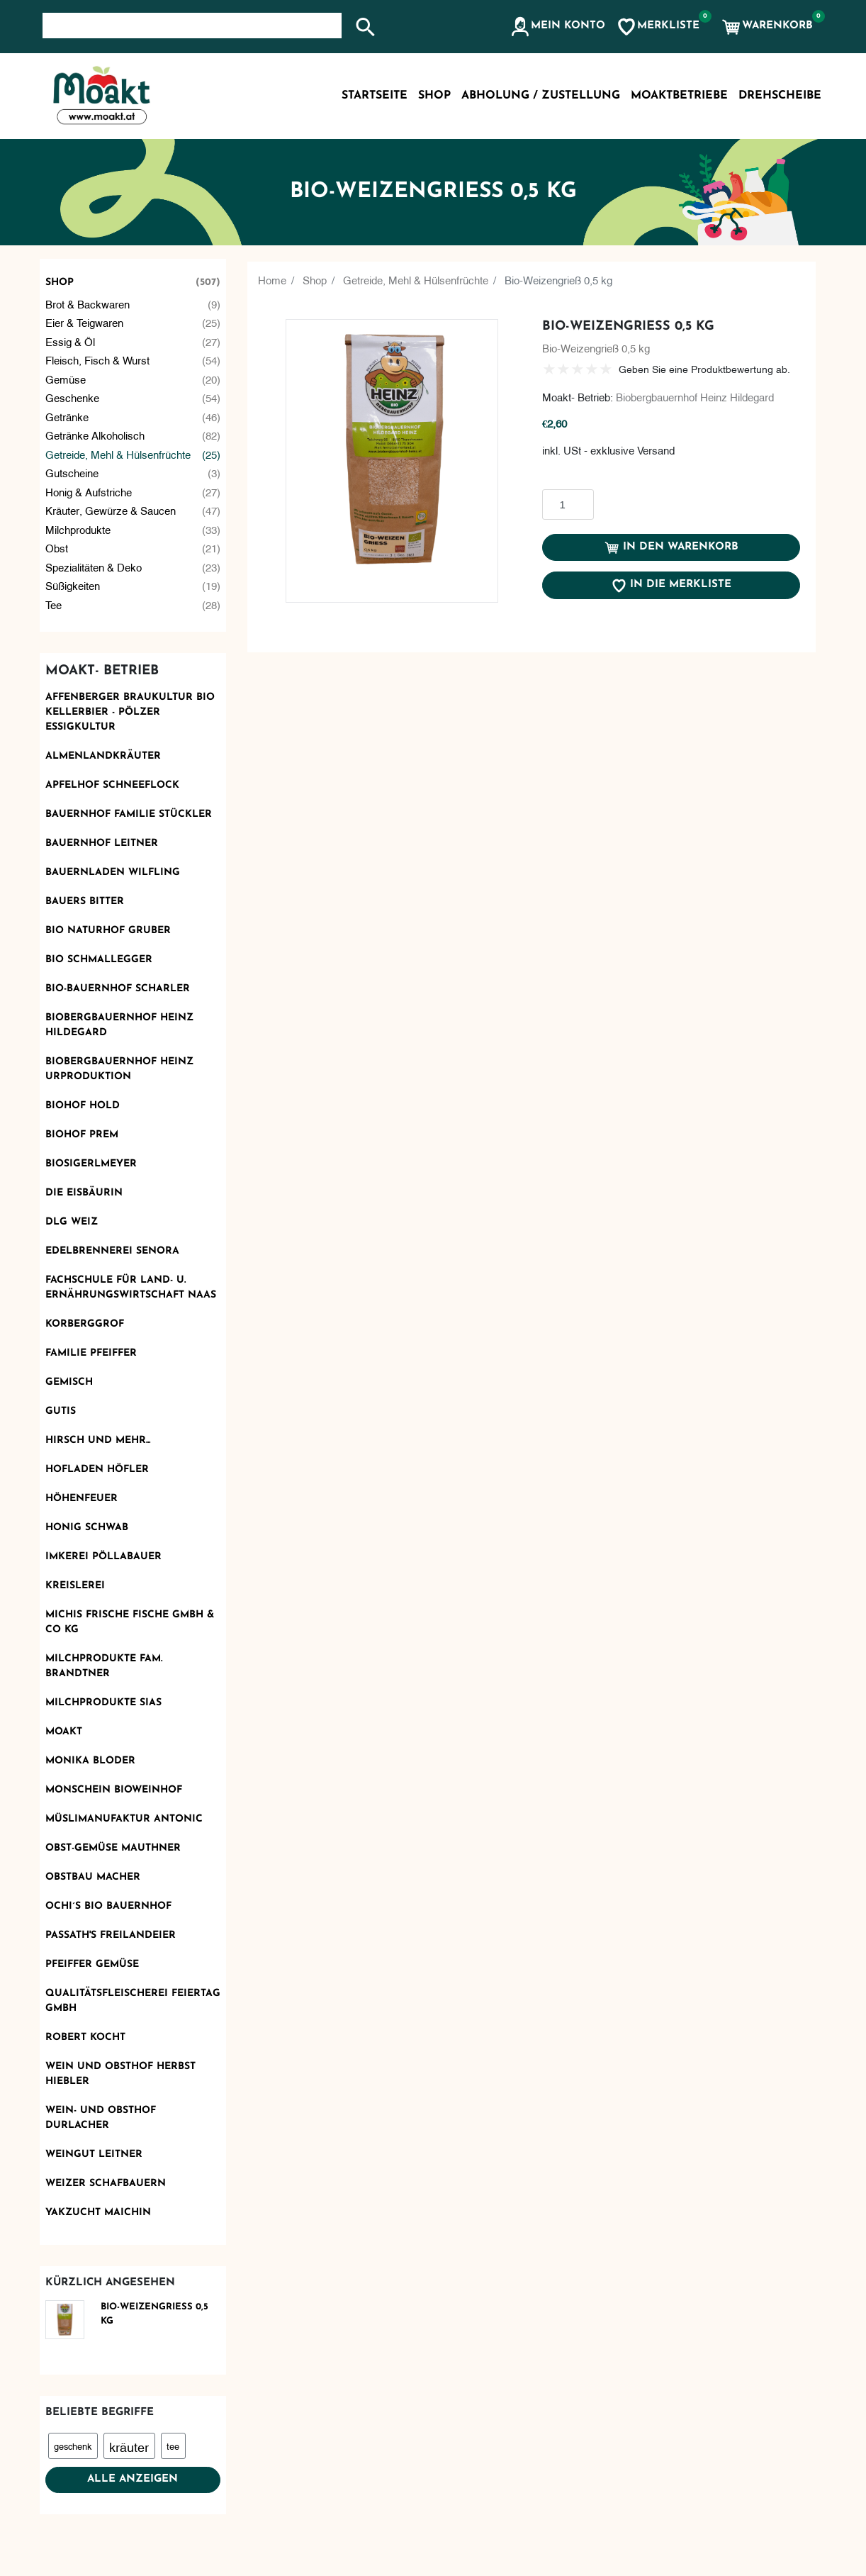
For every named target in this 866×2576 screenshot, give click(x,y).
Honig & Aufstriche (133, 492)
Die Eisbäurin (84, 1193)
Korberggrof (84, 1324)
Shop (133, 282)
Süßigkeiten (133, 585)
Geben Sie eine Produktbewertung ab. (704, 368)
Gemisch (69, 1382)
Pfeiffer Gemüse (92, 1964)
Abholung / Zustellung (540, 95)
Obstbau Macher (92, 1877)
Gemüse (133, 379)
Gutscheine (133, 472)
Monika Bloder (90, 1761)
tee (173, 2445)
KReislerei (75, 1585)
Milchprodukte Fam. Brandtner (103, 1666)
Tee (133, 604)
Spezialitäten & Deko (133, 567)
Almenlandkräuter (103, 756)
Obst (133, 548)
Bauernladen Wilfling (112, 872)
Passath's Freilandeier (110, 1935)
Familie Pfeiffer (91, 1353)
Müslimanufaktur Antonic (124, 1819)
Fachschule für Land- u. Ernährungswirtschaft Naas (130, 1287)
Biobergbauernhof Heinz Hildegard (119, 1025)
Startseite (374, 95)
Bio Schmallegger (98, 959)
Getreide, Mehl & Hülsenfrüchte (133, 454)
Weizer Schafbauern (105, 2183)
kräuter (129, 2446)
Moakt (63, 1732)
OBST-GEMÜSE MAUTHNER (113, 1848)
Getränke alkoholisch (133, 435)
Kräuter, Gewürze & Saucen (133, 510)
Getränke (133, 416)
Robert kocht (85, 2037)
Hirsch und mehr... (97, 1440)
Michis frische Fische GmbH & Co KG (129, 1622)
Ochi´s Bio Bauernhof (108, 1906)
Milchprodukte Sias (103, 1702)
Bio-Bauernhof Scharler (117, 988)
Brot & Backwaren (133, 304)
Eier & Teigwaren (133, 322)
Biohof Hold (82, 1105)
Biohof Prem (81, 1135)
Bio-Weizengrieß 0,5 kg (154, 2314)
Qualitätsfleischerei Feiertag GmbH (132, 2001)
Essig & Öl (133, 341)
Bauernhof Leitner (101, 843)
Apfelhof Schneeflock (112, 785)
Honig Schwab (86, 1527)
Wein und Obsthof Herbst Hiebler (120, 2074)
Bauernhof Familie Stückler (128, 814)
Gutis (60, 1411)
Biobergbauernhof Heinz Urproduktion (119, 1069)
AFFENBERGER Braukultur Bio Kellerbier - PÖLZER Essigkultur (130, 712)
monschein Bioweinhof (113, 1790)
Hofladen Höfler (97, 1469)
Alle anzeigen (132, 2479)
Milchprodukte (133, 529)
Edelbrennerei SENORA (112, 1251)
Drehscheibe (779, 95)
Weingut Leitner (93, 2154)
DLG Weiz (71, 1222)
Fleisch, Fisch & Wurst (133, 360)
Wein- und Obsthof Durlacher (100, 2118)
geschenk (72, 2445)
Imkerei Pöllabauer (103, 1556)
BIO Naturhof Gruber (108, 930)
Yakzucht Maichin (98, 2212)
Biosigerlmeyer (91, 1164)
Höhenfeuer (81, 1498)
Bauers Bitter (84, 901)
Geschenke (133, 397)
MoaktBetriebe (679, 95)
